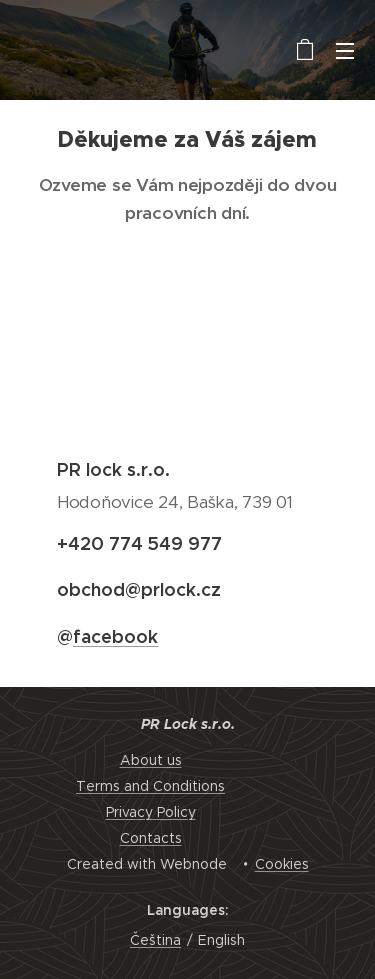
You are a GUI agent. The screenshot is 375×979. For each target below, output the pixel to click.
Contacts (151, 838)
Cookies (282, 864)
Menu (345, 51)
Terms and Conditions (150, 786)
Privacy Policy (151, 812)
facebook (115, 636)
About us (151, 760)
